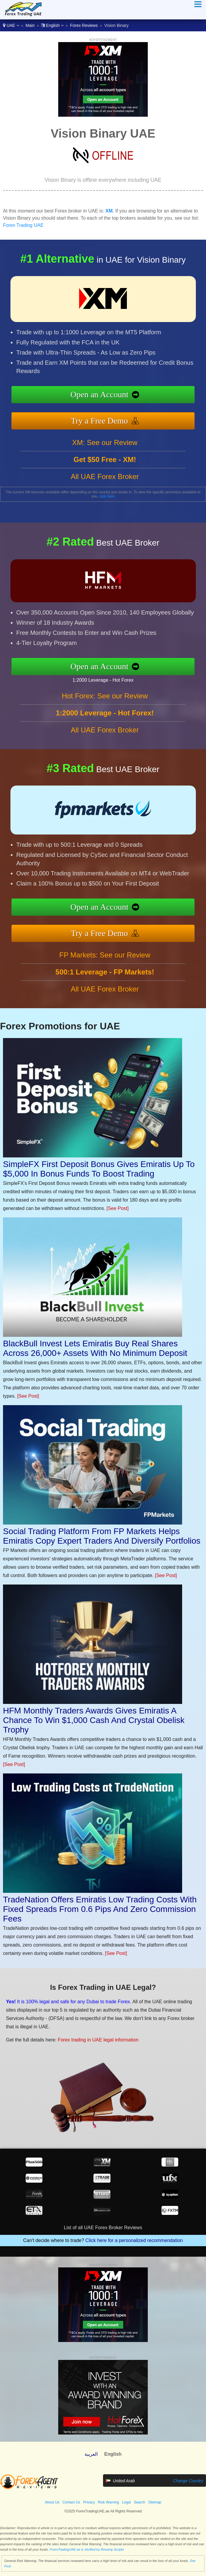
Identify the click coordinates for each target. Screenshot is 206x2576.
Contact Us (71, 2502)
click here (107, 496)
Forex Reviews (84, 25)
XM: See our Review (105, 442)
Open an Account (99, 394)
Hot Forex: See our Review (105, 696)
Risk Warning (108, 2502)
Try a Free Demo (99, 420)
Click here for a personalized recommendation (134, 2240)
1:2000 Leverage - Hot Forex (103, 680)
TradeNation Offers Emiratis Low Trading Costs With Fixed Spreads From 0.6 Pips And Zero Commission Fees (100, 1909)
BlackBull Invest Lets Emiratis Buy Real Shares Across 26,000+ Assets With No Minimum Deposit (95, 1348)
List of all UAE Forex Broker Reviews (103, 2227)
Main (30, 25)
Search (139, 2502)
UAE (11, 25)
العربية (91, 2454)
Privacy (89, 2502)
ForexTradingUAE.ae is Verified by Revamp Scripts (87, 2549)
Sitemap (154, 2502)
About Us (52, 2502)
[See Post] (118, 1208)
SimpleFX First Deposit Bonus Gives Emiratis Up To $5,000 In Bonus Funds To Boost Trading (99, 1169)
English (52, 25)
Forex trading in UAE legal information (98, 2039)
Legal (126, 2502)
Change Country (188, 2480)
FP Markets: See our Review (104, 955)
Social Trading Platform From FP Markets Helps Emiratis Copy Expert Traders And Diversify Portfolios (101, 1536)
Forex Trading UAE (23, 225)
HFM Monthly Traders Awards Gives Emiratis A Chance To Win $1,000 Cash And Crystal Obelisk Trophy (94, 1720)
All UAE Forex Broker (105, 476)
